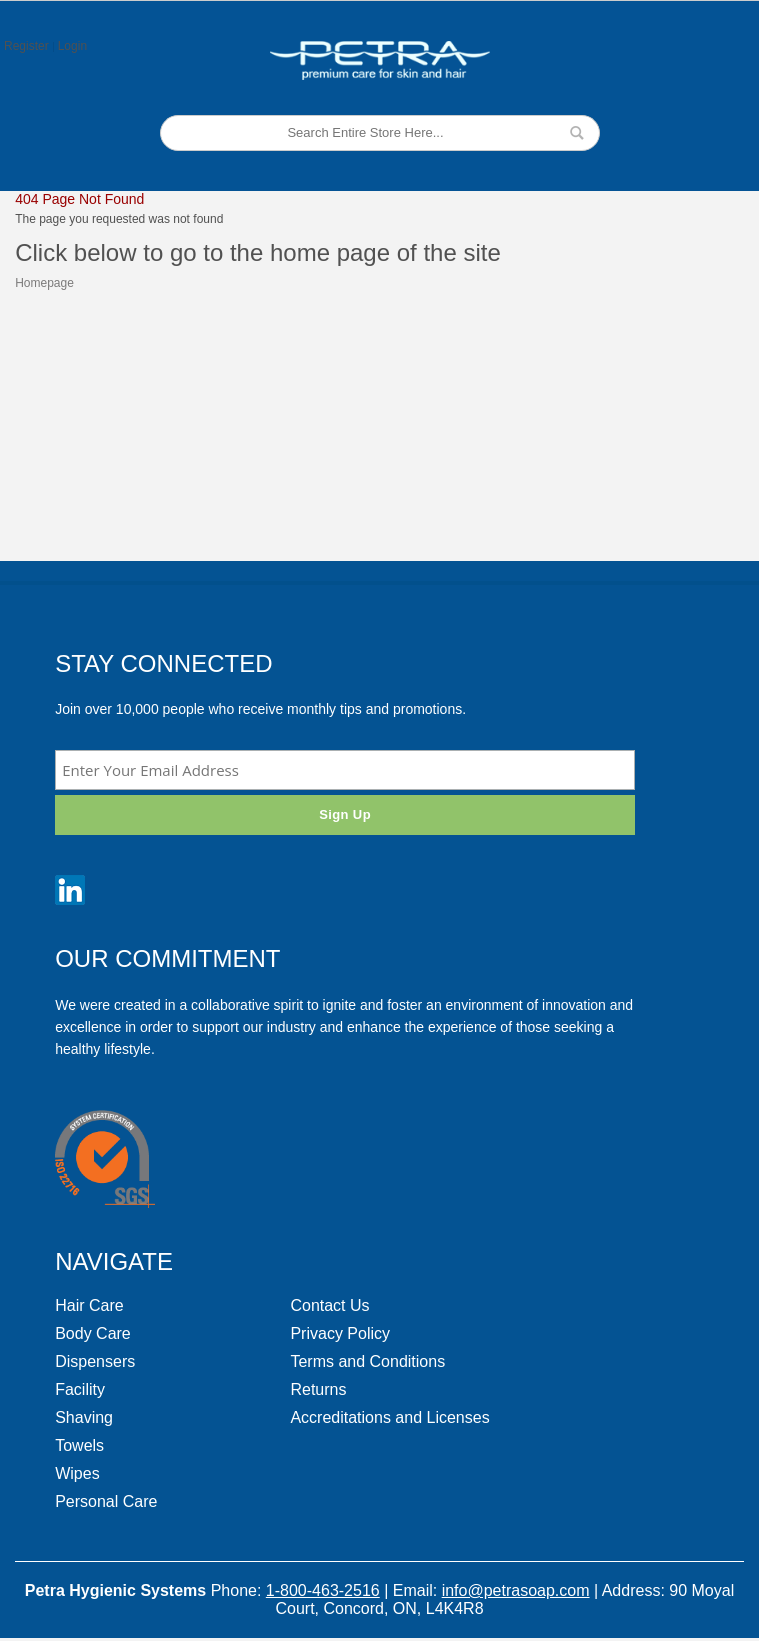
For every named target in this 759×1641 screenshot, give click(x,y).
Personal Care (106, 1501)
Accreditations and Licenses (389, 1417)
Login (72, 46)
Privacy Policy (340, 1333)
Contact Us (329, 1305)
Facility (80, 1389)
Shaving (84, 1417)
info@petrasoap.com (516, 1590)
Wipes (77, 1473)
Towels (79, 1445)
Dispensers (95, 1361)
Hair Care (89, 1305)
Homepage (44, 283)
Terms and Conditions (367, 1361)
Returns (318, 1389)
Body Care (93, 1333)
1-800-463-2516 (323, 1590)
